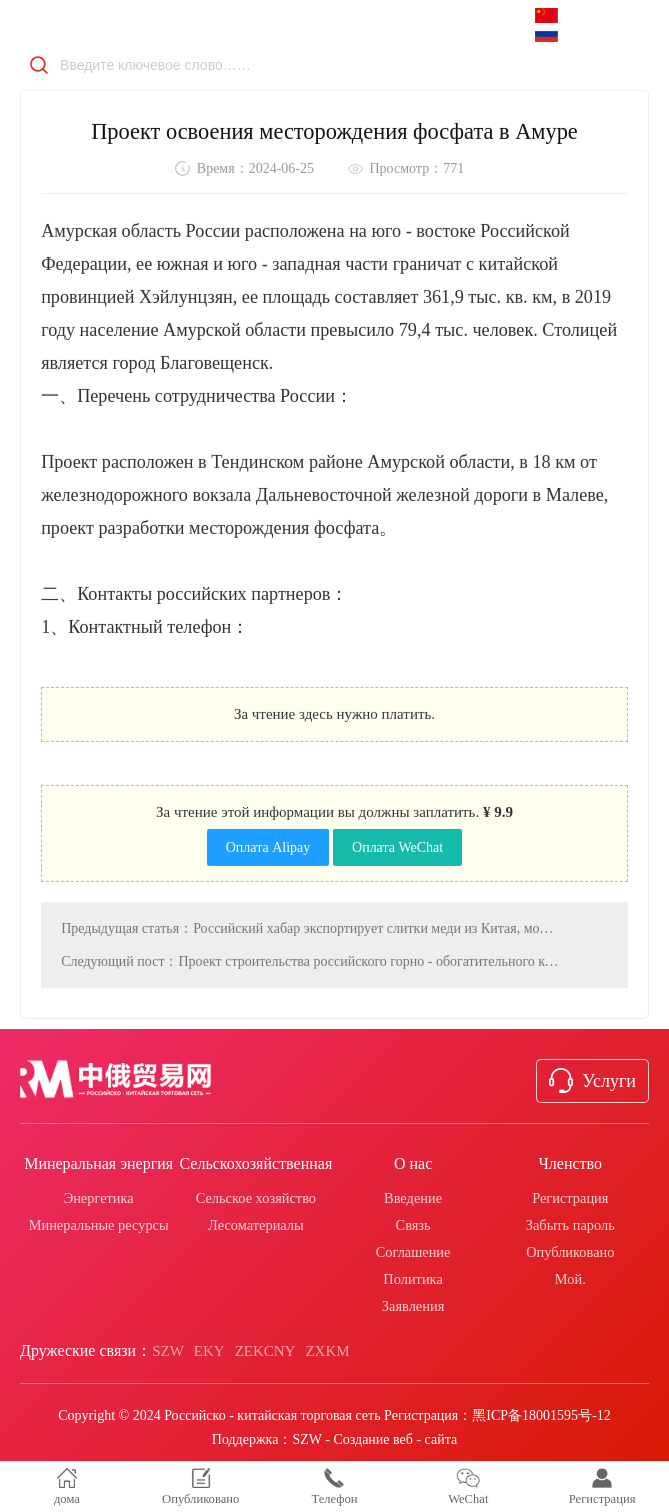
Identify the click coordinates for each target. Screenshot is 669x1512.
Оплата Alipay (268, 845)
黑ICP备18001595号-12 (541, 1415)
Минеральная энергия (98, 1163)
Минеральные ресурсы (99, 1225)
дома (67, 1487)
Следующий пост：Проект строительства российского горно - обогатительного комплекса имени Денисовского (310, 959)
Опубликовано (570, 1252)
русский (580, 34)
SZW (168, 1351)
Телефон (334, 1487)
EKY (209, 1351)
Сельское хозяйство (256, 1198)
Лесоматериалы (256, 1225)
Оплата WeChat (397, 845)
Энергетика (99, 1198)
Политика (412, 1279)
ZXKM (327, 1351)
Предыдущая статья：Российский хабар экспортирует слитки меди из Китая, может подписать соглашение (310, 926)
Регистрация (570, 1198)
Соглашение (413, 1252)
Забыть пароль (570, 1225)
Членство (570, 1163)
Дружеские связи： (86, 1350)
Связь (413, 1225)
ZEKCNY (265, 1351)
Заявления (413, 1306)
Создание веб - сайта (395, 1439)
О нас (413, 1163)
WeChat (468, 1487)
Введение (413, 1198)
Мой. (570, 1279)
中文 (572, 16)
